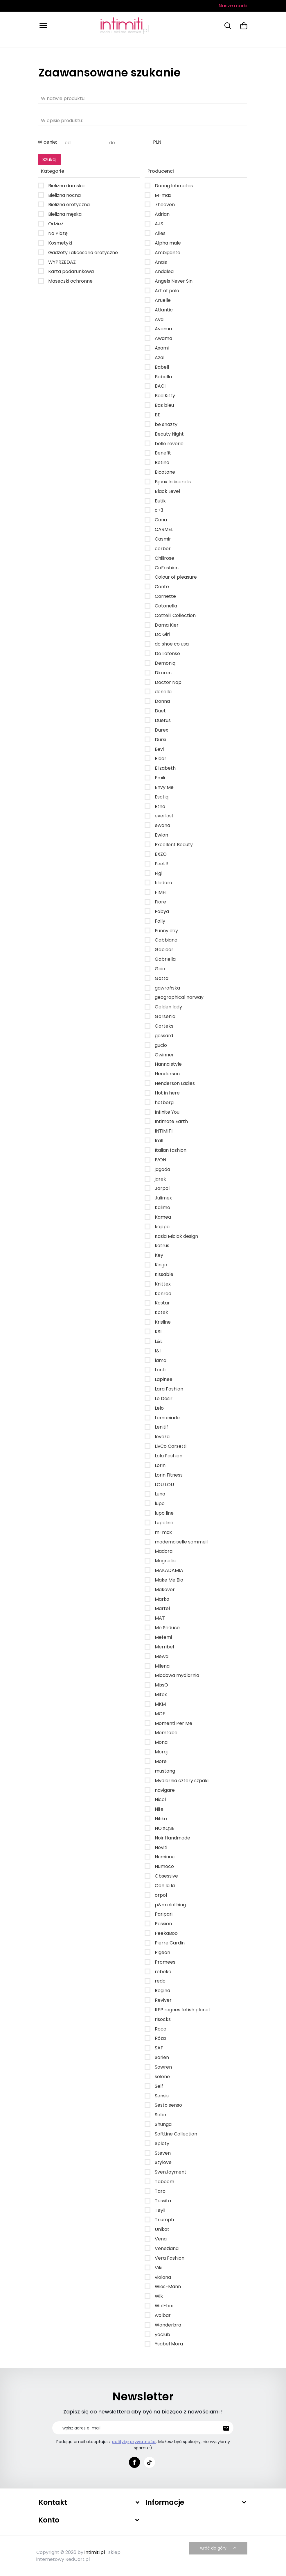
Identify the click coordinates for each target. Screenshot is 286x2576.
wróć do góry (219, 2548)
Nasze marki (233, 5)
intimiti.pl (94, 2552)
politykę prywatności (134, 2442)
